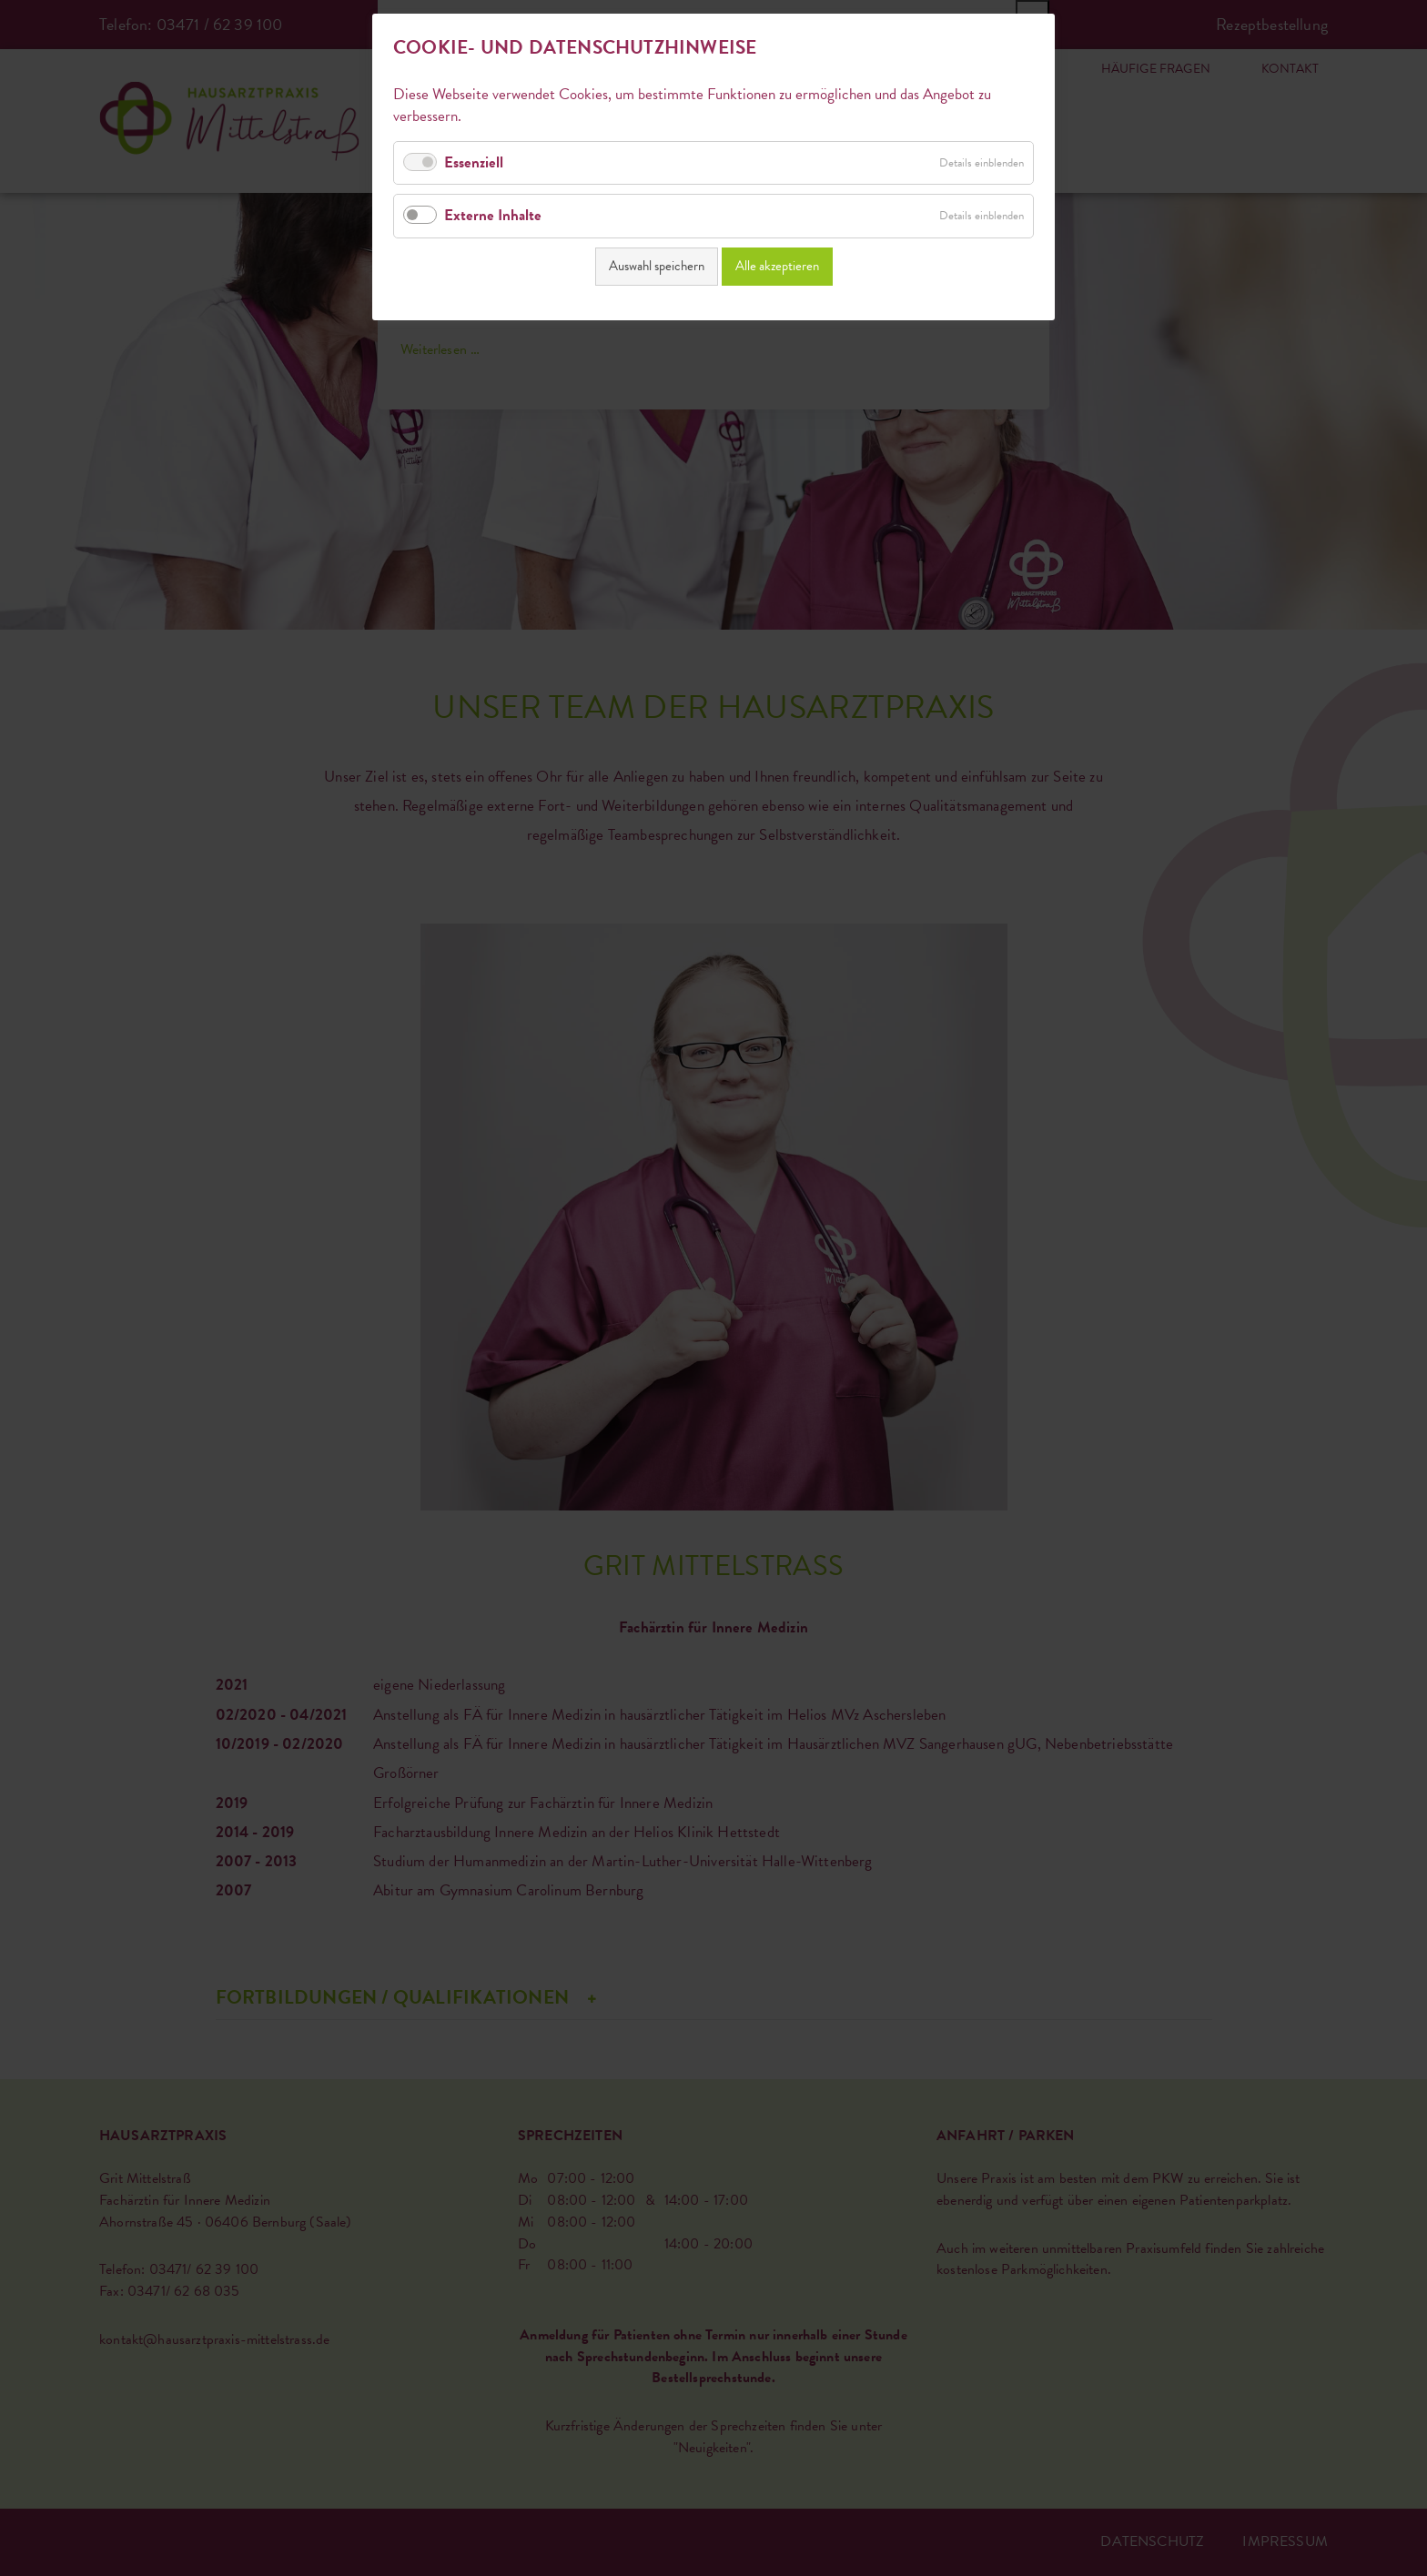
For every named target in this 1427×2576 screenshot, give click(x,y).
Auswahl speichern (656, 263)
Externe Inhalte (492, 212)
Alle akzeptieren (777, 263)
